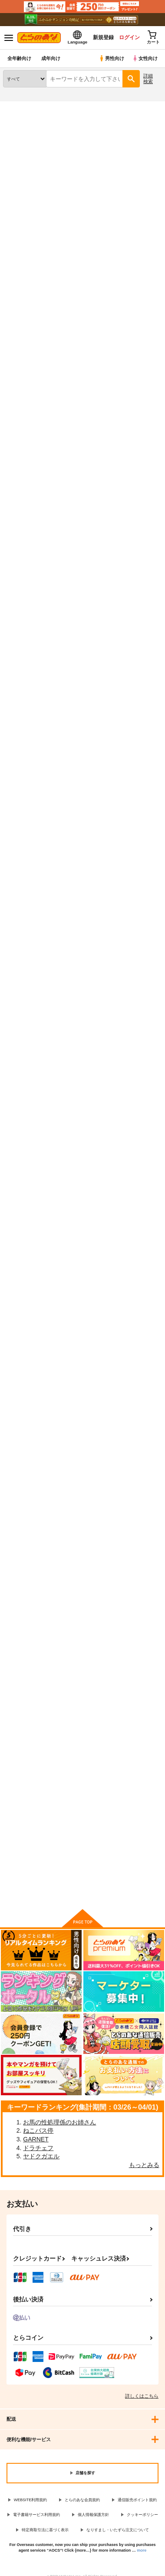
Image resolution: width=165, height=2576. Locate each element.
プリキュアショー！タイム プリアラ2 (136, 1178)
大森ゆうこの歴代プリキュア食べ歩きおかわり (81, 1566)
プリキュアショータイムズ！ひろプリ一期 (26, 383)
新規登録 (102, 37)
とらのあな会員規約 (82, 2500)
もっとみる (144, 2164)
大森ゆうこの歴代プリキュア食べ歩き (135, 1567)
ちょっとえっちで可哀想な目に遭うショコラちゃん (81, 788)
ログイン (129, 37)
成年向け (50, 58)
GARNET (35, 2139)
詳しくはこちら (141, 2395)
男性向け (111, 58)
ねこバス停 (38, 2130)
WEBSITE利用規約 (30, 2500)
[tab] (23, 239)
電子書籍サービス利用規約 (36, 2514)
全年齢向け (19, 58)
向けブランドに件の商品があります (82, 1889)
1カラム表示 (154, 264)
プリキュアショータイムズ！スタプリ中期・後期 (81, 983)
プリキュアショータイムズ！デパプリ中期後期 (81, 383)
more (141, 2550)
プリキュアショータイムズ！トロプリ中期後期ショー (81, 585)
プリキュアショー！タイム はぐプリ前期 (81, 1177)
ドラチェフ (38, 2147)
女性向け (145, 58)
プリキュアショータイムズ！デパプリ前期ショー (26, 585)
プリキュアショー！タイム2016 (79, 1368)
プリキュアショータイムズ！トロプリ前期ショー (135, 586)
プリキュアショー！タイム (133, 1369)
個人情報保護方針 (93, 2514)
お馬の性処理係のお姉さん (59, 2122)
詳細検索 (148, 78)
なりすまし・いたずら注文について (117, 2530)
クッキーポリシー (142, 2514)
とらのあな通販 (20, 106)
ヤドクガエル (41, 2156)
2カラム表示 (139, 264)
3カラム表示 (124, 264)
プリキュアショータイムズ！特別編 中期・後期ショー (138, 789)
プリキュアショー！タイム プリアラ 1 (135, 983)
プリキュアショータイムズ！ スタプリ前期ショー (26, 983)
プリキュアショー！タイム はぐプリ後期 (26, 1177)
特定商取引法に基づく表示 (45, 2530)
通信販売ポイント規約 (137, 2500)
